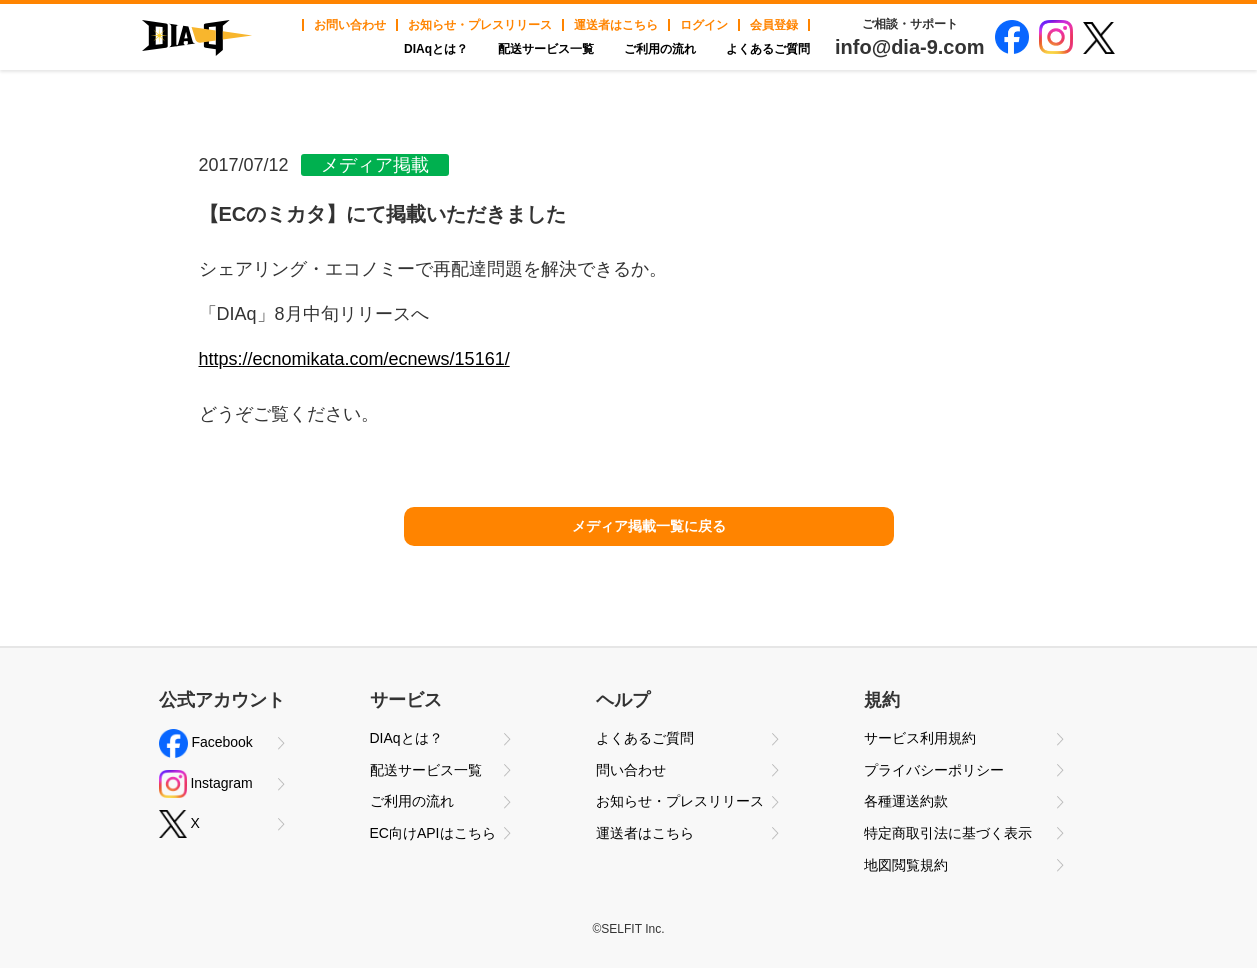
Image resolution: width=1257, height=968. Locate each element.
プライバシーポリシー (934, 770)
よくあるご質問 (768, 49)
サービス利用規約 (920, 738)
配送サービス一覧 (546, 49)
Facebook (206, 743)
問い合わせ (631, 770)
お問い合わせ (350, 25)
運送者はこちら (616, 25)
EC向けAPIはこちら (433, 833)
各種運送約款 (906, 801)
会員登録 (774, 25)
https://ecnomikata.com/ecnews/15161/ (354, 359)
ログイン (704, 25)
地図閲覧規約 (906, 865)
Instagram (206, 784)
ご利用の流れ (660, 49)
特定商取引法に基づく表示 (948, 833)
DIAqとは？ (436, 49)
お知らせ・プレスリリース (480, 25)
